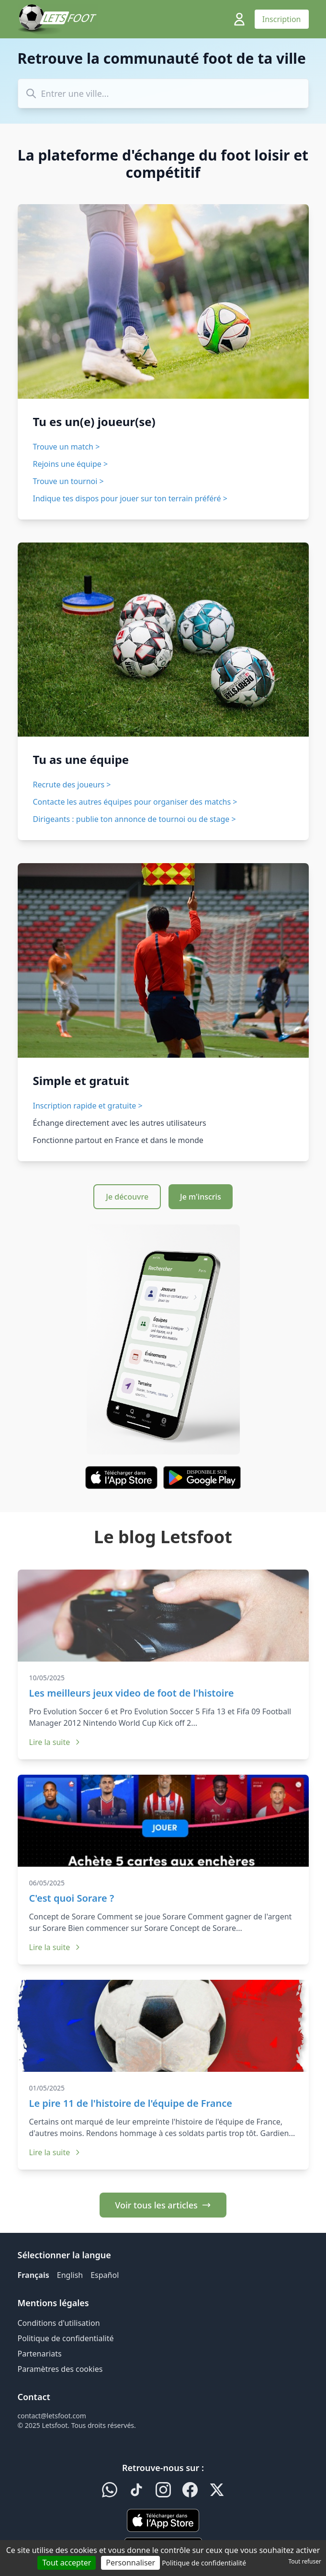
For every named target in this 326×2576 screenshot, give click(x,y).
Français (33, 2275)
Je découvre (127, 1196)
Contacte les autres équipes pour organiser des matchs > (135, 802)
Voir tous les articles (163, 2205)
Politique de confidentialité (66, 2338)
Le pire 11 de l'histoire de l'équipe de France (131, 2103)
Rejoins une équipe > (70, 464)
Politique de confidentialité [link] (204, 2562)
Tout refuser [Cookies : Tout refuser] (305, 2561)
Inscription (281, 19)
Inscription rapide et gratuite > (88, 1105)
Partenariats (40, 2353)
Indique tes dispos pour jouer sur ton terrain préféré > (130, 498)
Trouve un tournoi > (68, 481)
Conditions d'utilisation (59, 2323)
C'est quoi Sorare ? (71, 1898)
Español (104, 2275)
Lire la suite (55, 1742)
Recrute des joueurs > (72, 784)
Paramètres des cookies (60, 2369)
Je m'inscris (200, 1196)
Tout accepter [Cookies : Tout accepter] (66, 2562)
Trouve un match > (66, 446)
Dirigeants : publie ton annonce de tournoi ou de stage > (134, 819)
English (70, 2275)
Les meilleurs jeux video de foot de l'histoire (131, 1693)
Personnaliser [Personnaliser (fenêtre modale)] (130, 2562)
